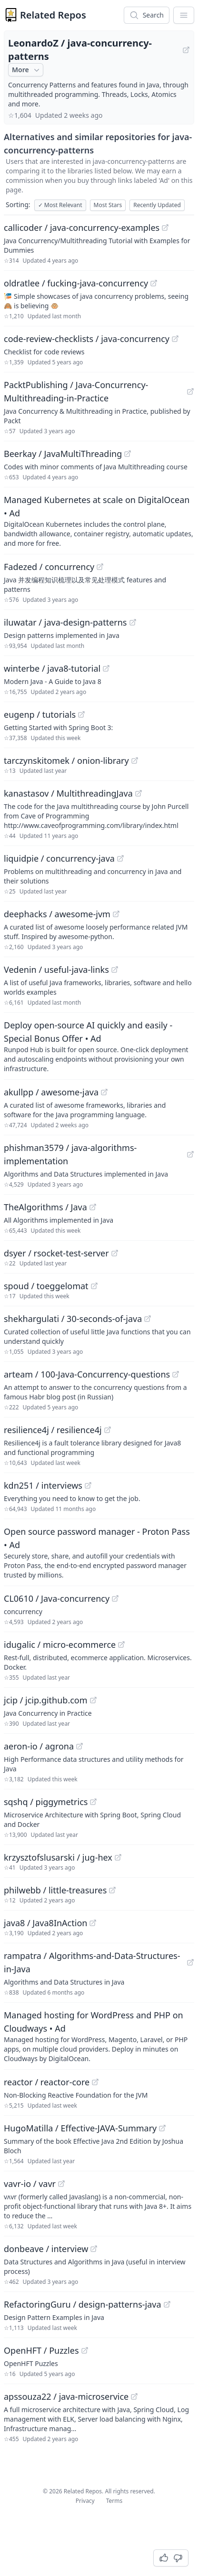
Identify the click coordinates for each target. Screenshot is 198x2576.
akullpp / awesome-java (51, 1092)
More (26, 70)
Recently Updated (157, 205)
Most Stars (108, 205)
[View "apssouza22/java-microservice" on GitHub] (134, 2396)
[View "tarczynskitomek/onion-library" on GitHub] (135, 760)
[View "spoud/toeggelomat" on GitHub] (94, 1286)
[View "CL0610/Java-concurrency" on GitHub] (115, 1598)
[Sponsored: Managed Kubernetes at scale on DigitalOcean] (99, 520)
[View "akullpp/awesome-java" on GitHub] (104, 1092)
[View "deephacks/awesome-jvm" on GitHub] (116, 914)
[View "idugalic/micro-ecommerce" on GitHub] (121, 1644)
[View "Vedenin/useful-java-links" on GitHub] (115, 969)
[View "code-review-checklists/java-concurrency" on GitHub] (175, 338)
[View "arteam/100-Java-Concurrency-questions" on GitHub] (175, 1374)
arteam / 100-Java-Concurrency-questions (87, 1374)
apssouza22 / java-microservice (66, 2396)
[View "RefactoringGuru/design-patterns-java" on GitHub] (167, 2304)
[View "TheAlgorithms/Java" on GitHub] (93, 1207)
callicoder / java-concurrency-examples (81, 227)
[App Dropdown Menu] (183, 15)
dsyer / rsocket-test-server (56, 1253)
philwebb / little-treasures (55, 1890)
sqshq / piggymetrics (46, 1801)
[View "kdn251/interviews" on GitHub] (88, 1485)
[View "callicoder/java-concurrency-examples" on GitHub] (165, 227)
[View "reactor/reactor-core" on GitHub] (95, 2082)
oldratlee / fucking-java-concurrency (76, 283)
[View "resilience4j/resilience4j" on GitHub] (107, 1430)
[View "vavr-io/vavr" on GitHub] (61, 2183)
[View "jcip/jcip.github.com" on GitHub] (93, 1700)
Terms (114, 2501)
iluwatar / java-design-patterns (65, 622)
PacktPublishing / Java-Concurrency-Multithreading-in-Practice (76, 391)
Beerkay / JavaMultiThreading (63, 453)
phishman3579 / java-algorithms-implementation (70, 1154)
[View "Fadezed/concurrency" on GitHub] (100, 566)
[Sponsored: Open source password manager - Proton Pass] (99, 1552)
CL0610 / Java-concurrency (56, 1598)
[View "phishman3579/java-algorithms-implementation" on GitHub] (190, 1154)
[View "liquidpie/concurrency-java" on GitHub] (120, 858)
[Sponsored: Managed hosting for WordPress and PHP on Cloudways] (99, 2035)
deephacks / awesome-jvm (57, 914)
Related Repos (53, 15)
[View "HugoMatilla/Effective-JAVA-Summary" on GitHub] (162, 2128)
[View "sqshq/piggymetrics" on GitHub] (93, 1802)
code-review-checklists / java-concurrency (86, 338)
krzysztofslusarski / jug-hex (58, 1857)
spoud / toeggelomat (46, 1286)
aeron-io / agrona (39, 1746)
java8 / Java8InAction (45, 1923)
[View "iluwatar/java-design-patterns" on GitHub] (133, 622)
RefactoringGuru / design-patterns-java (82, 2304)
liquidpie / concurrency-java (59, 858)
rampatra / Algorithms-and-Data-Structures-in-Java (92, 1962)
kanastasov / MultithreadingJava (68, 793)
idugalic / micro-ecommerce (60, 1644)
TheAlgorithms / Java (45, 1207)
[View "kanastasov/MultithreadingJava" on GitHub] (138, 793)
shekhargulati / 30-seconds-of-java (73, 1318)
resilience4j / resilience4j (53, 1429)
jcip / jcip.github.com (46, 1700)
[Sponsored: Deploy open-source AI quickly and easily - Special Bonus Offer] (99, 1046)
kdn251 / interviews (43, 1485)
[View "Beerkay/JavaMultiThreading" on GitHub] (127, 453)
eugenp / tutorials (40, 714)
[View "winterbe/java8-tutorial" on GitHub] (106, 668)
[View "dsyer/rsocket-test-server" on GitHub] (115, 1253)
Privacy (85, 2501)
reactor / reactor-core (46, 2082)
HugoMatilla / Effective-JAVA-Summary (80, 2128)
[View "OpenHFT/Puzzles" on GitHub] (85, 2350)
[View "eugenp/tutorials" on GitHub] (81, 714)
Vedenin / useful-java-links (56, 969)
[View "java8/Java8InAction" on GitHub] (93, 1923)
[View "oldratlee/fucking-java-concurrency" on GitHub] (154, 283)
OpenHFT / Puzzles (41, 2350)
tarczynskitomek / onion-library (66, 760)
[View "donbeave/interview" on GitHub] (94, 2249)
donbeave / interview (46, 2248)
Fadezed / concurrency (49, 566)
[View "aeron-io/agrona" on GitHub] (79, 1746)
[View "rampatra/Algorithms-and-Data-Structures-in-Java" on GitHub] (190, 1962)
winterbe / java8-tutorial (52, 668)
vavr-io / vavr (30, 2183)
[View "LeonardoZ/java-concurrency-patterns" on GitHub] (186, 50)
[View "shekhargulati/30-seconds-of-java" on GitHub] (147, 1318)
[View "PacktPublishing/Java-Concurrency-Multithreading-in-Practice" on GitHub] (190, 391)
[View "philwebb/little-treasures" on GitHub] (112, 1890)
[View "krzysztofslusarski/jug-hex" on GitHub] (118, 1857)
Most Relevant (60, 205)
